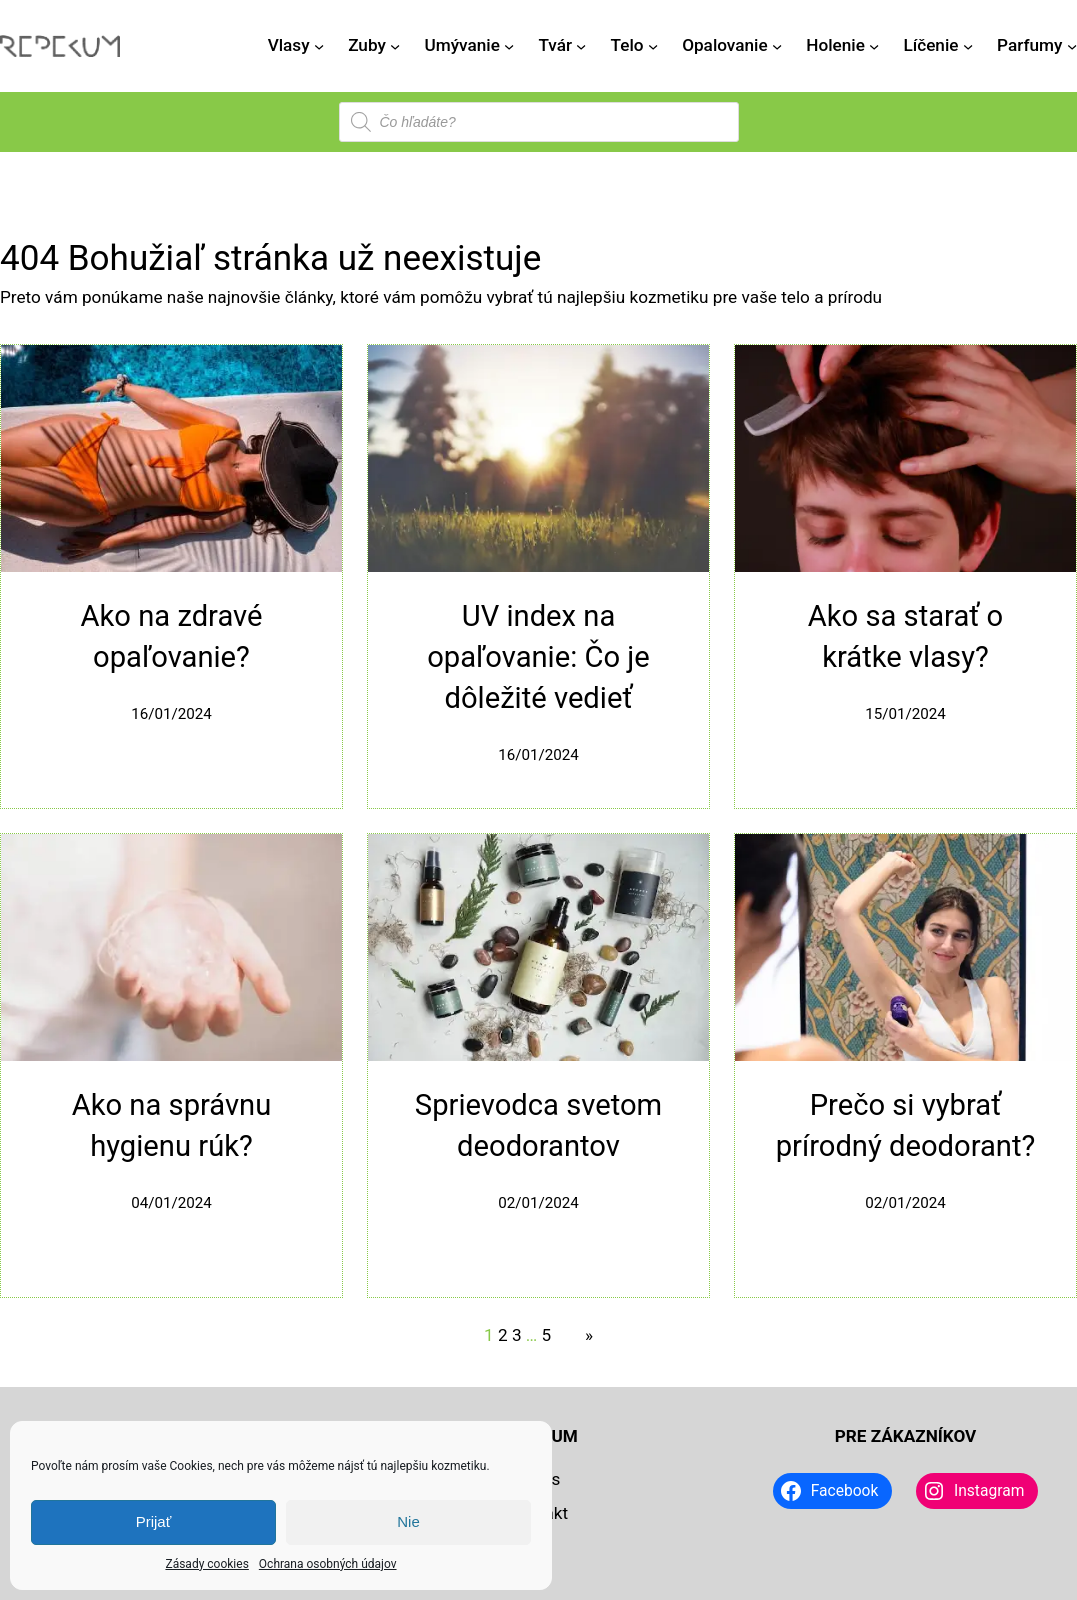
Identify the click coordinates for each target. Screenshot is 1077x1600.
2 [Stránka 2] (503, 1335)
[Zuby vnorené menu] (395, 46)
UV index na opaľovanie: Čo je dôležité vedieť (538, 657)
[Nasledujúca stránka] (584, 1336)
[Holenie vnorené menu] (874, 46)
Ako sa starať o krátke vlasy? (906, 636)
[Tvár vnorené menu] (581, 46)
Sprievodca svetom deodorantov (538, 1125)
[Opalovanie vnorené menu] (777, 46)
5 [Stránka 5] (547, 1335)
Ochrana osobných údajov (328, 1564)
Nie (408, 1521)
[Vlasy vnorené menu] (319, 46)
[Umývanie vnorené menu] (509, 46)
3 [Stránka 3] (517, 1335)
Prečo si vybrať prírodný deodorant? (906, 1125)
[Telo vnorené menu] (653, 46)
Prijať (154, 1521)
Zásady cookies (206, 1564)
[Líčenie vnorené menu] (968, 46)
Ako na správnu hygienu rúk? (172, 1125)
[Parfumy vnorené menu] (1072, 46)
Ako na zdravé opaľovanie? (172, 636)
